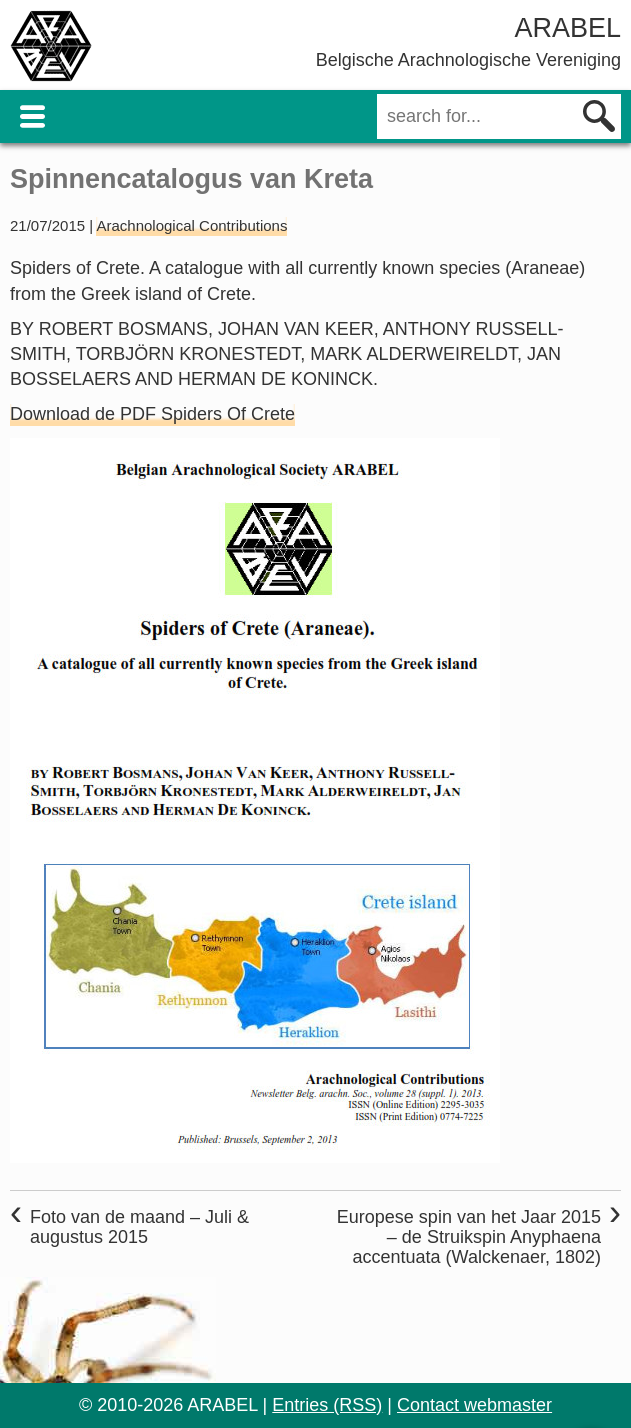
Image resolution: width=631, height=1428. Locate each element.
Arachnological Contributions (191, 225)
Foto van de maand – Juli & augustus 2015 (139, 1227)
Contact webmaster (474, 1405)
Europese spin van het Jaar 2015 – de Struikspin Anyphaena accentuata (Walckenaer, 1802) (469, 1237)
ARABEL (567, 28)
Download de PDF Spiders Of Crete (152, 414)
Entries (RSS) (327, 1405)
